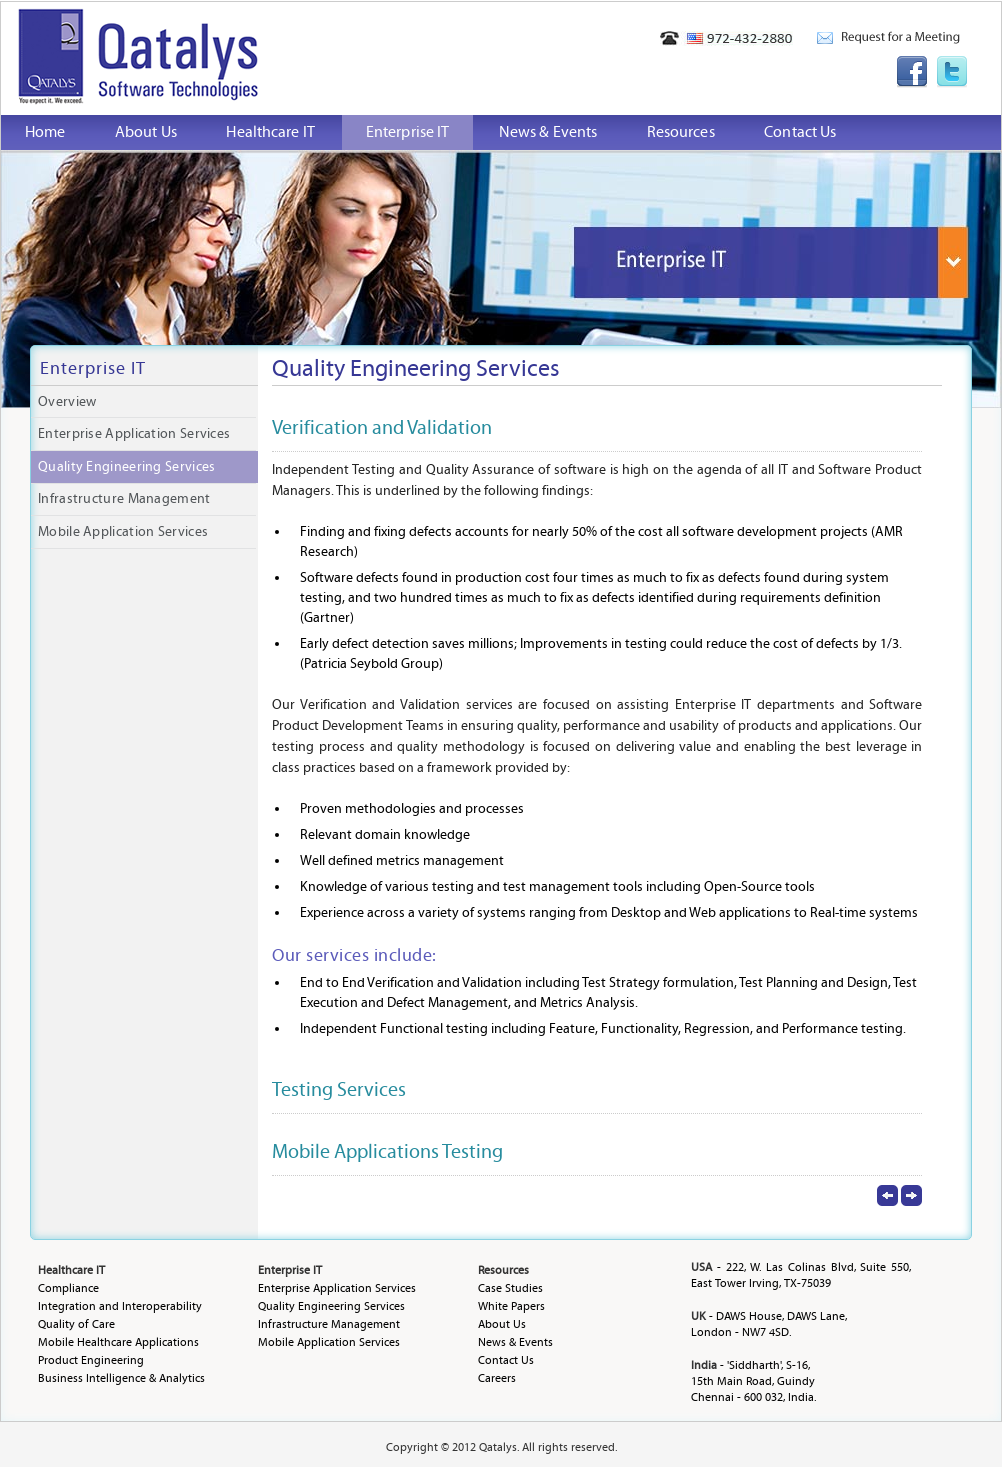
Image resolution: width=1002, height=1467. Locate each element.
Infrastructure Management (124, 499)
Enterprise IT (407, 132)
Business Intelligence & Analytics (121, 1378)
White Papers (511, 1306)
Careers (497, 1378)
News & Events (548, 132)
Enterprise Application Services (134, 434)
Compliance (68, 1288)
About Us (146, 132)
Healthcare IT (270, 132)
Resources (681, 132)
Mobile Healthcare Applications (118, 1342)
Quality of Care (76, 1324)
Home (45, 132)
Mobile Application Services (123, 532)
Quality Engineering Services (126, 467)
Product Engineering (91, 1360)
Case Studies (510, 1288)
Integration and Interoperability (120, 1306)
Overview (67, 402)
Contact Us (800, 132)
